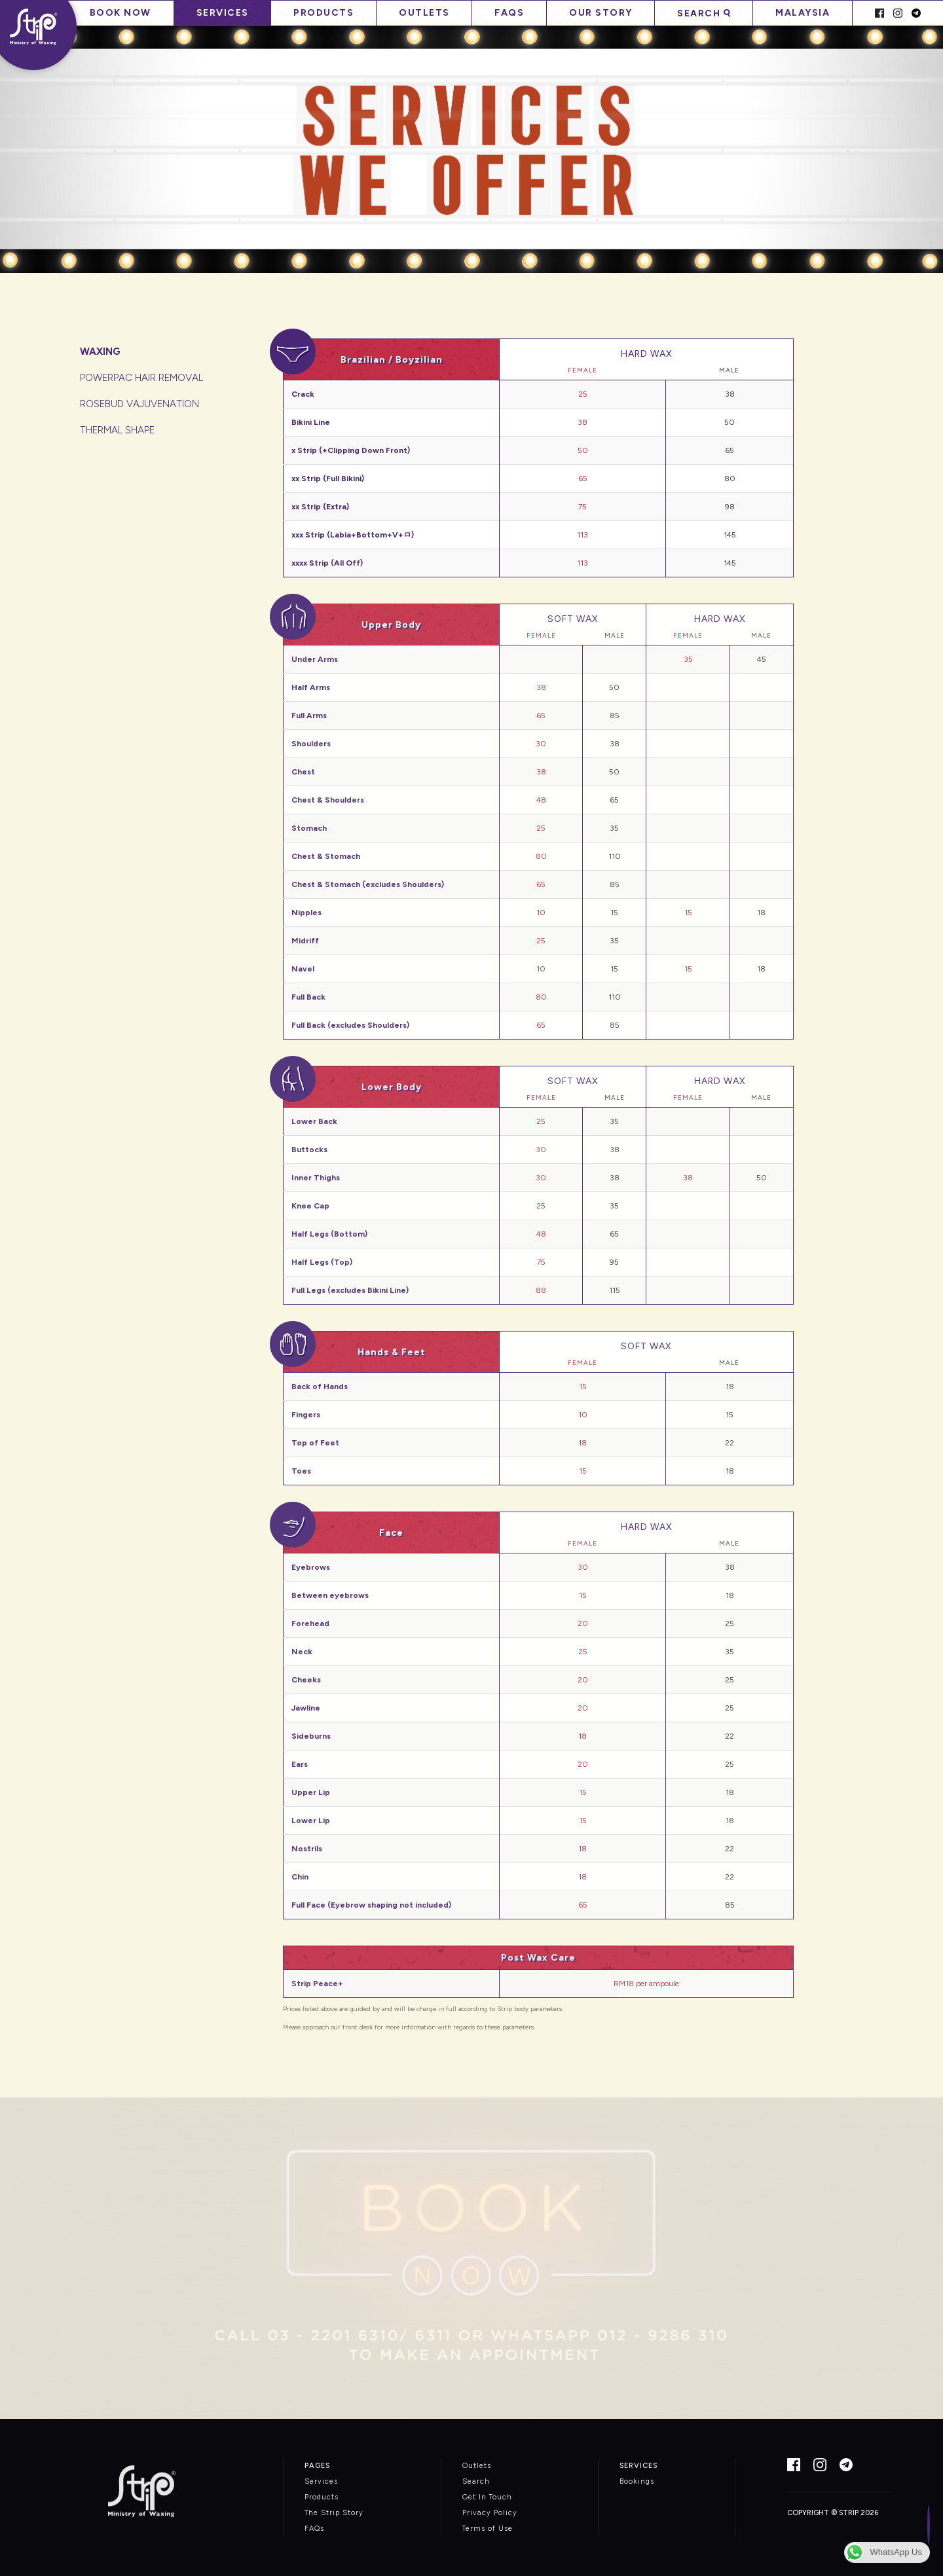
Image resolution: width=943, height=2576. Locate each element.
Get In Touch (487, 2497)
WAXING (100, 351)
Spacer (861, 13)
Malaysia (802, 12)
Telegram (916, 13)
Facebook (879, 13)
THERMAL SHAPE (117, 430)
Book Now (120, 12)
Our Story (601, 12)
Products (323, 12)
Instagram (898, 13)
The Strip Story (334, 2513)
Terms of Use (487, 2528)
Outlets (424, 12)
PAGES (317, 2465)
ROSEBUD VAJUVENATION (139, 404)
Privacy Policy (489, 2513)
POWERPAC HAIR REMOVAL (141, 378)
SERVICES (638, 2465)
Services (222, 12)
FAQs (509, 12)
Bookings (636, 2481)
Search (698, 13)
